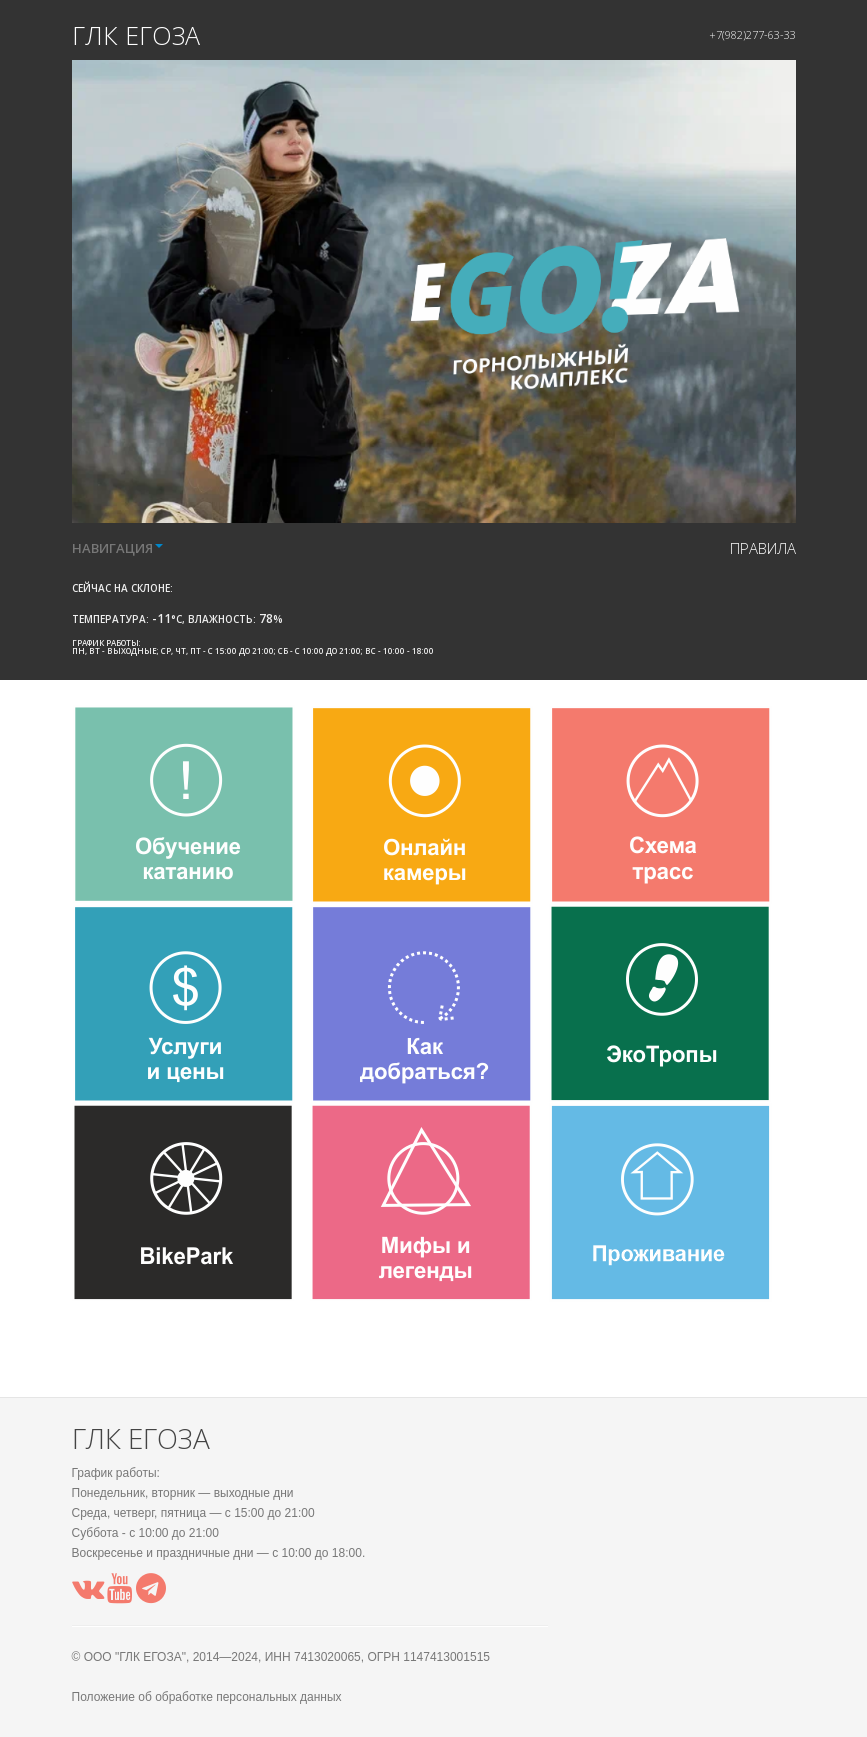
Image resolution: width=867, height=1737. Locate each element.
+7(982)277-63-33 (752, 34)
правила (763, 548)
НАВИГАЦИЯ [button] (117, 548)
